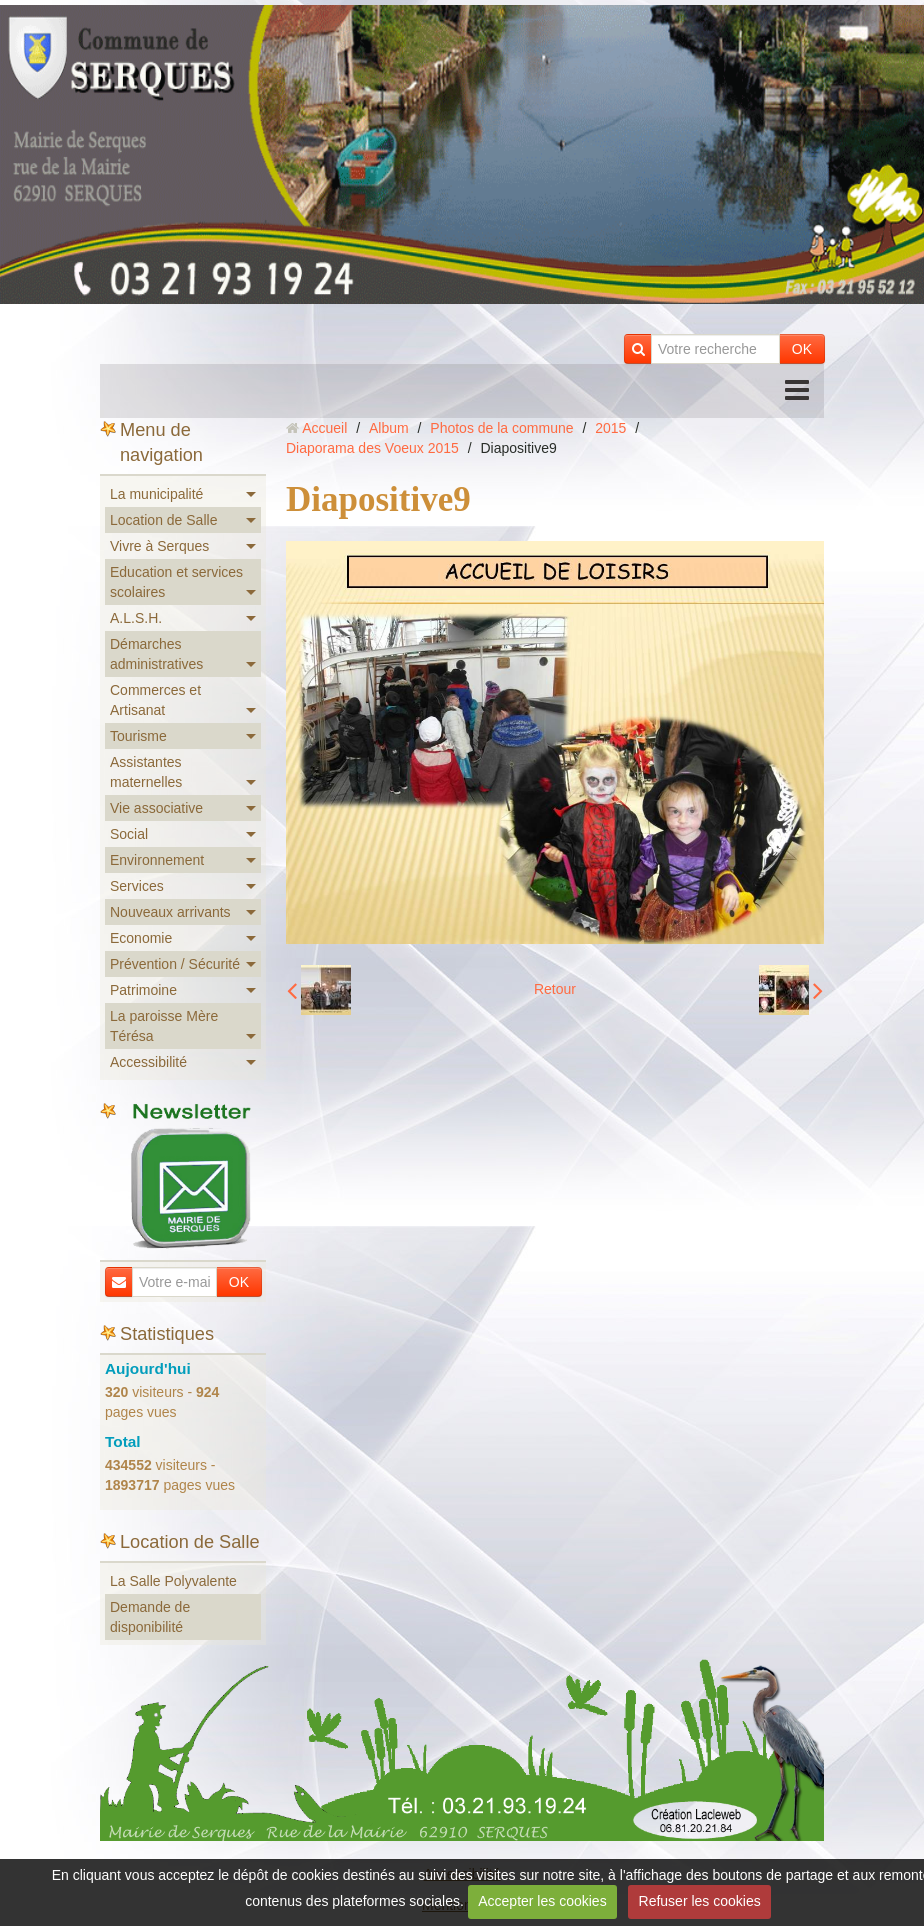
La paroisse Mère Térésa (164, 1026)
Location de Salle (163, 520)
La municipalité (156, 494)
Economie (141, 938)
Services (137, 886)
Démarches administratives (156, 654)
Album (389, 428)
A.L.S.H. (136, 618)
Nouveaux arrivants (170, 912)
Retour (555, 989)
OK (802, 349)
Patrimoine (143, 990)
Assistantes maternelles (146, 772)
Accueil (324, 428)
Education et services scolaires (176, 582)
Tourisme (138, 736)
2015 (610, 428)
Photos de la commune (501, 428)
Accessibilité (148, 1062)
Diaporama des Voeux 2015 (372, 448)
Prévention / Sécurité (175, 964)
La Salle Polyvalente (173, 1581)
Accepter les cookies (542, 1901)
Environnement (157, 860)
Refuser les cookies (700, 1901)
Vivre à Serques (159, 546)
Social (129, 834)
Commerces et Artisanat (155, 700)
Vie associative (156, 808)
